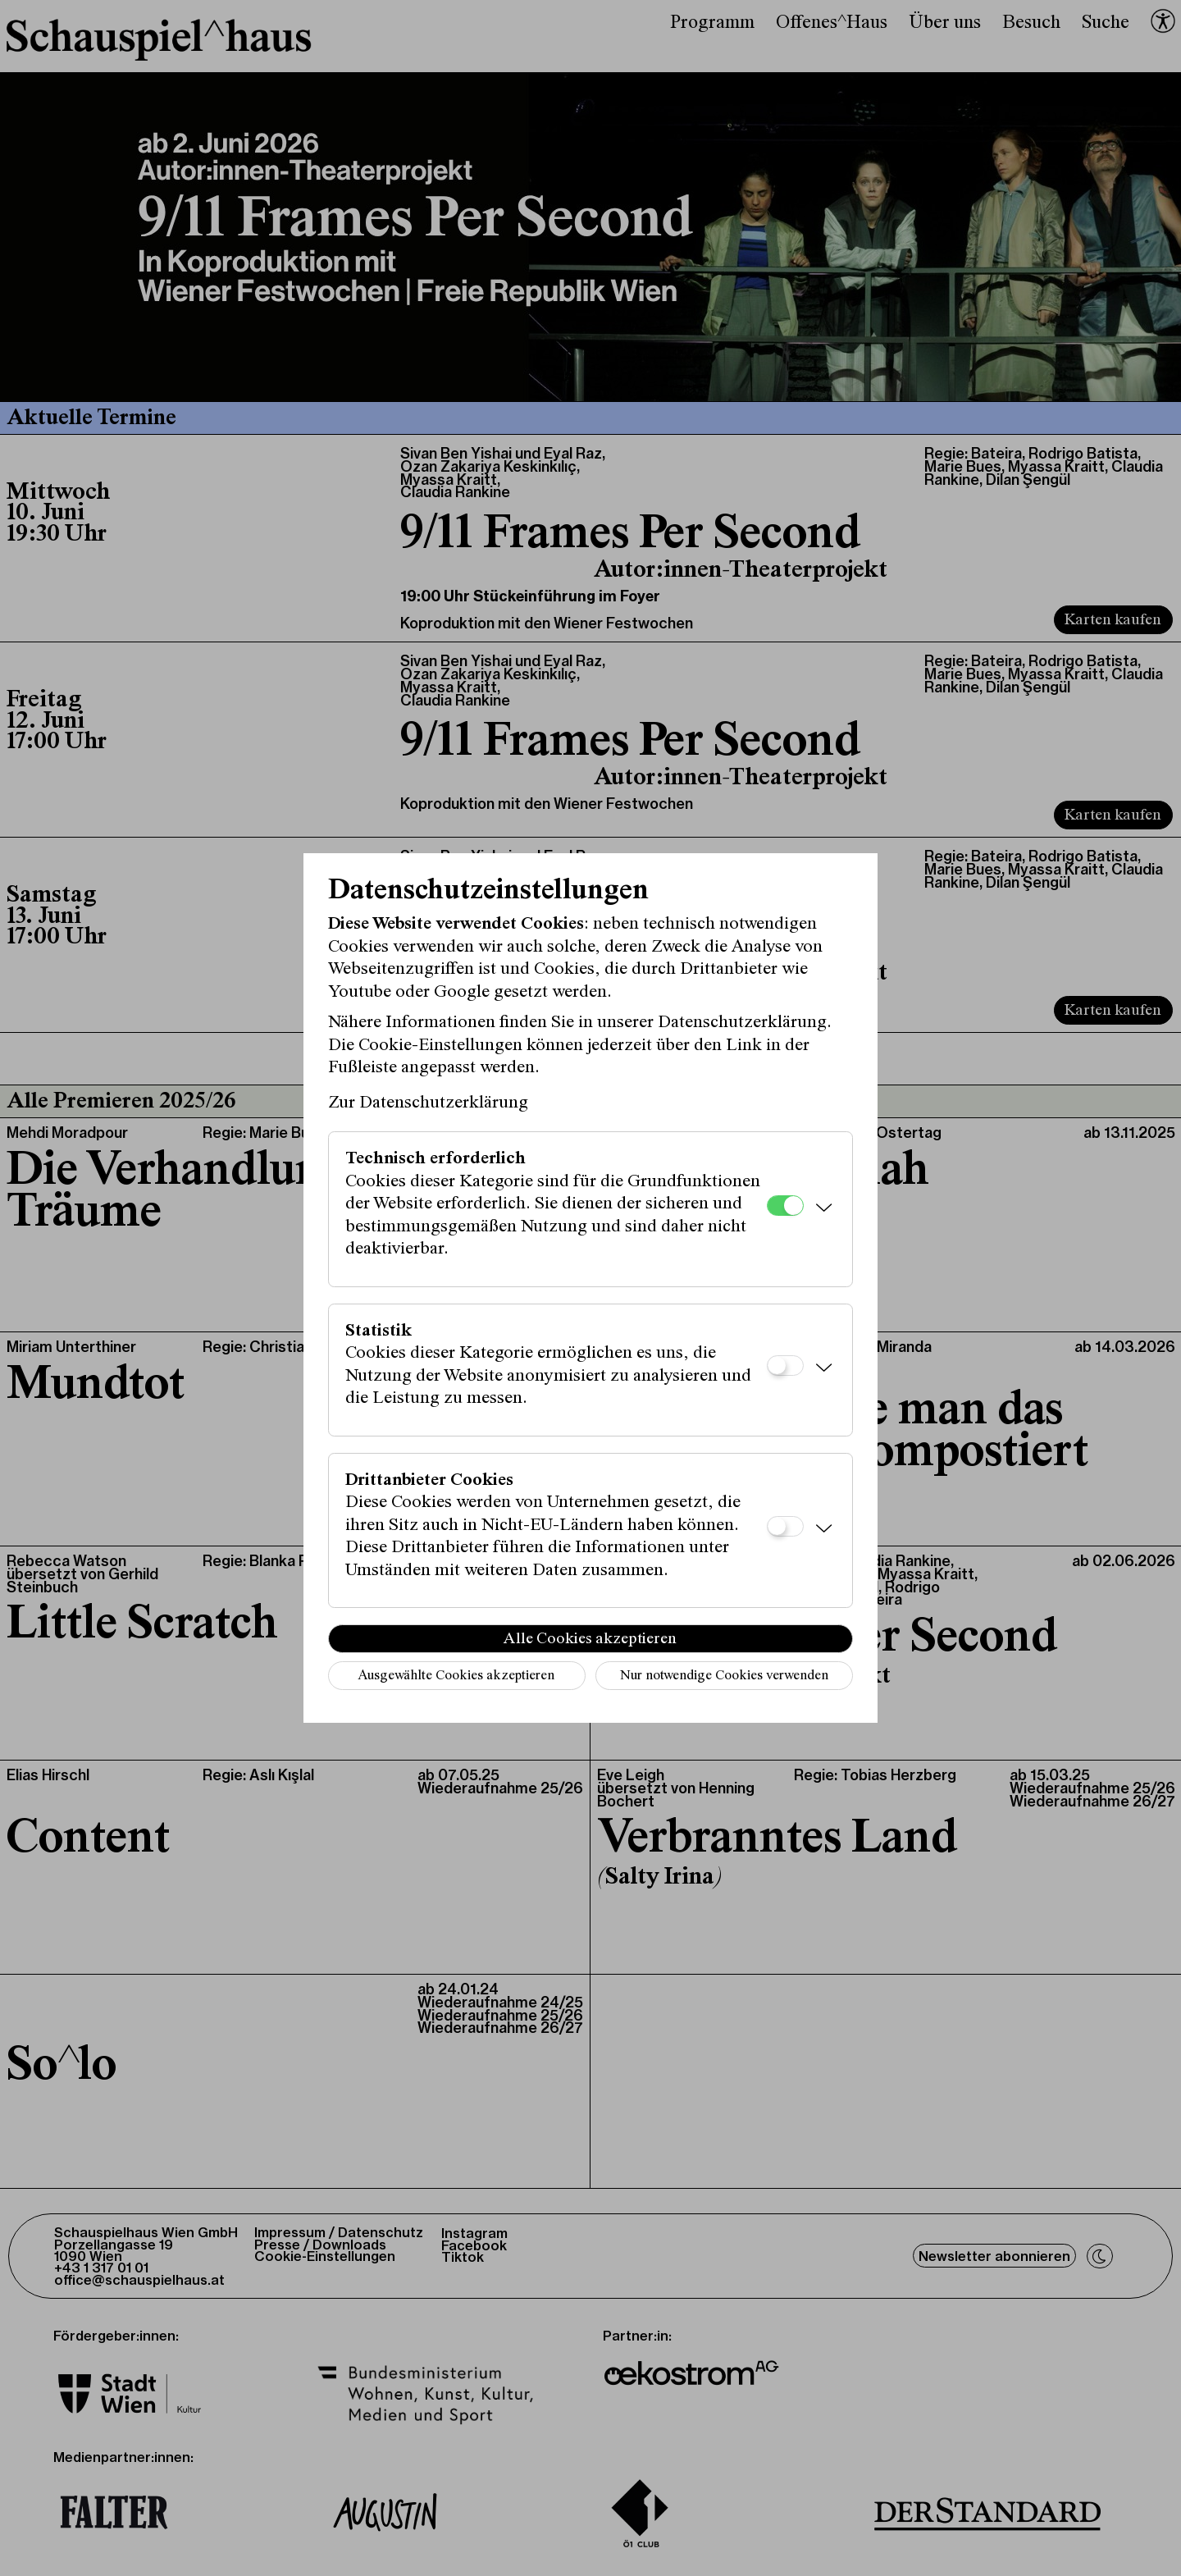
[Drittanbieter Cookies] (785, 1526)
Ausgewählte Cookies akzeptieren (456, 1676)
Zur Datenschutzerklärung (428, 1103)
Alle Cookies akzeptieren (590, 1639)
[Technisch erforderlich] (785, 1205)
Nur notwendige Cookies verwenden (724, 1676)
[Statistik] (785, 1365)
